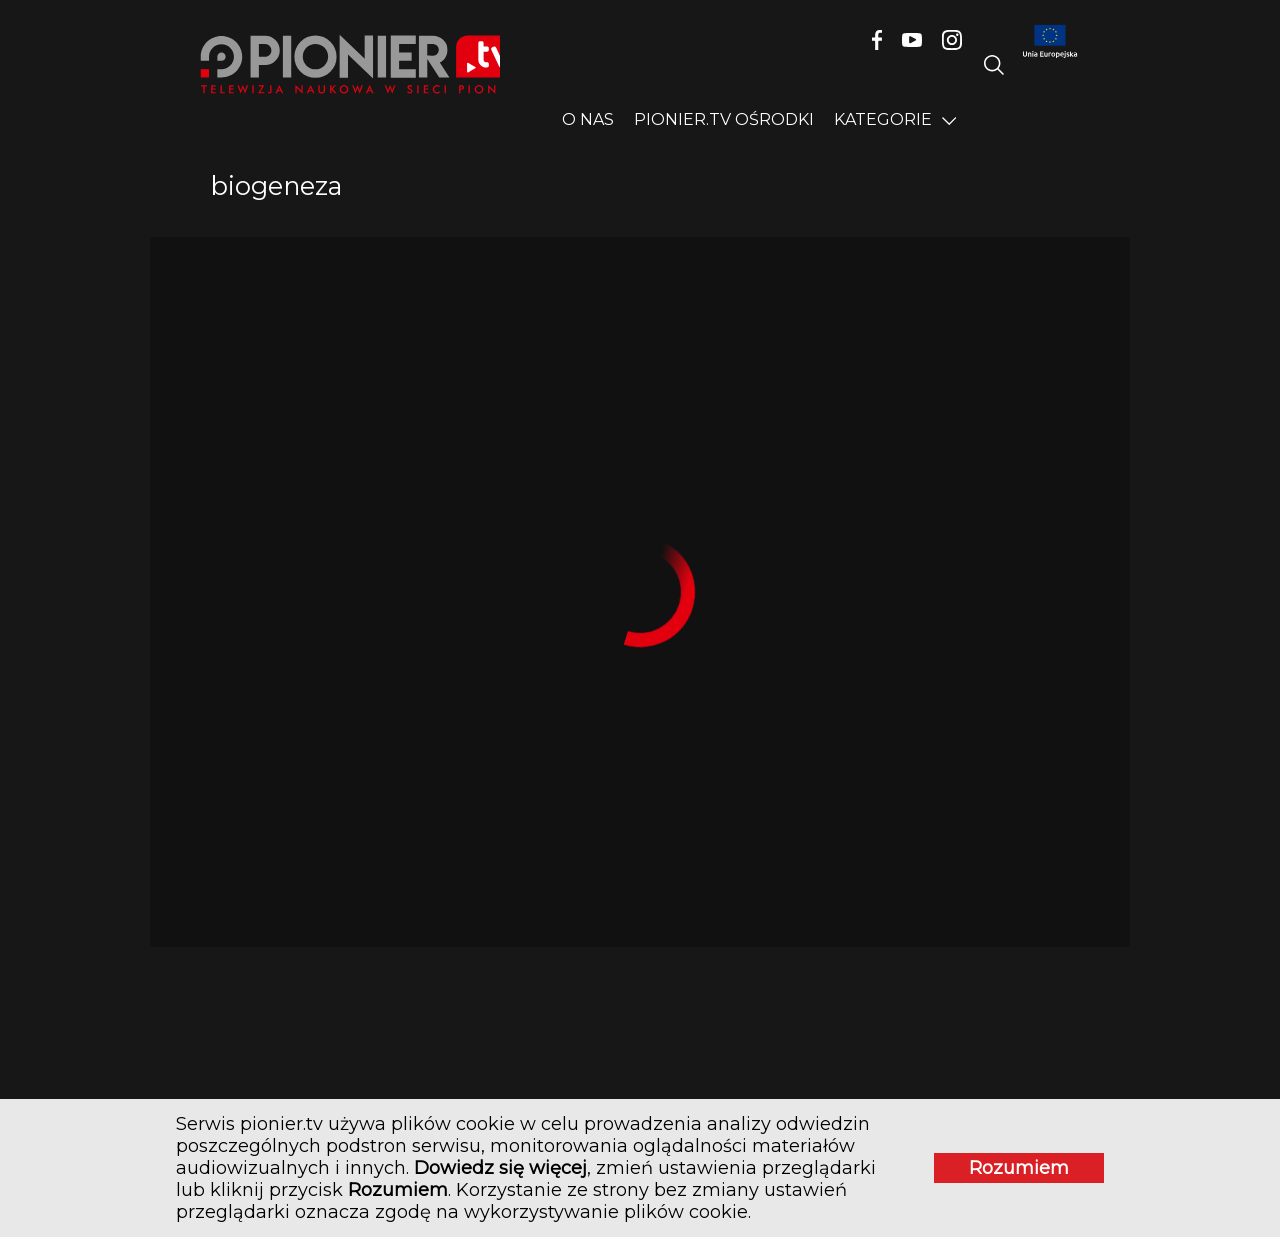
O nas (588, 119)
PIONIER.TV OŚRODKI (724, 119)
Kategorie (883, 119)
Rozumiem (995, 1158)
